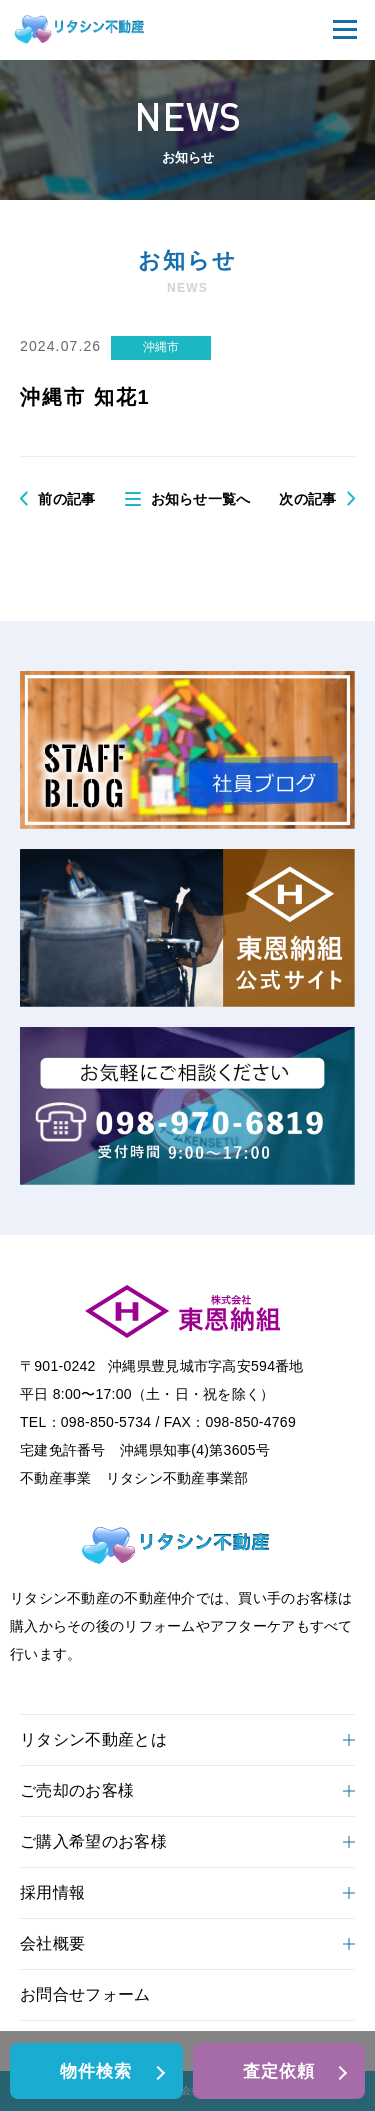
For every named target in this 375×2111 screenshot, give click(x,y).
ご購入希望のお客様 (187, 1841)
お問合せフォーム (85, 1994)
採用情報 (187, 1892)
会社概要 (187, 1943)
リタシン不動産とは (187, 1739)
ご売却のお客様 (187, 1790)
